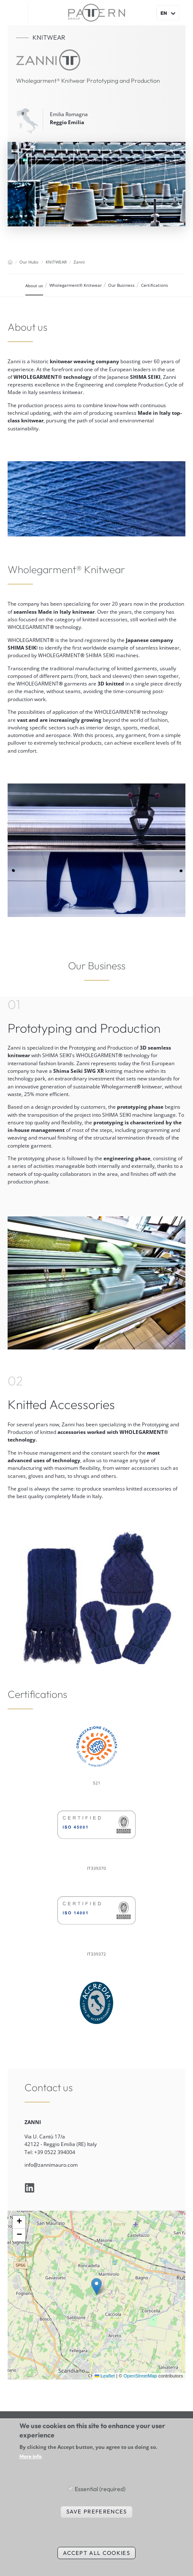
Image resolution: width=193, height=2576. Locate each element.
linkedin (29, 2188)
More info (30, 2456)
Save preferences (96, 2511)
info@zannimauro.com (51, 2164)
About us (34, 285)
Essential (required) (100, 2489)
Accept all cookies (96, 2552)
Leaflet (105, 2375)
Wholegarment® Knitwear (75, 285)
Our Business (121, 285)
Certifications (154, 285)
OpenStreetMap (140, 2375)
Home (10, 261)
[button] (96, 2286)
